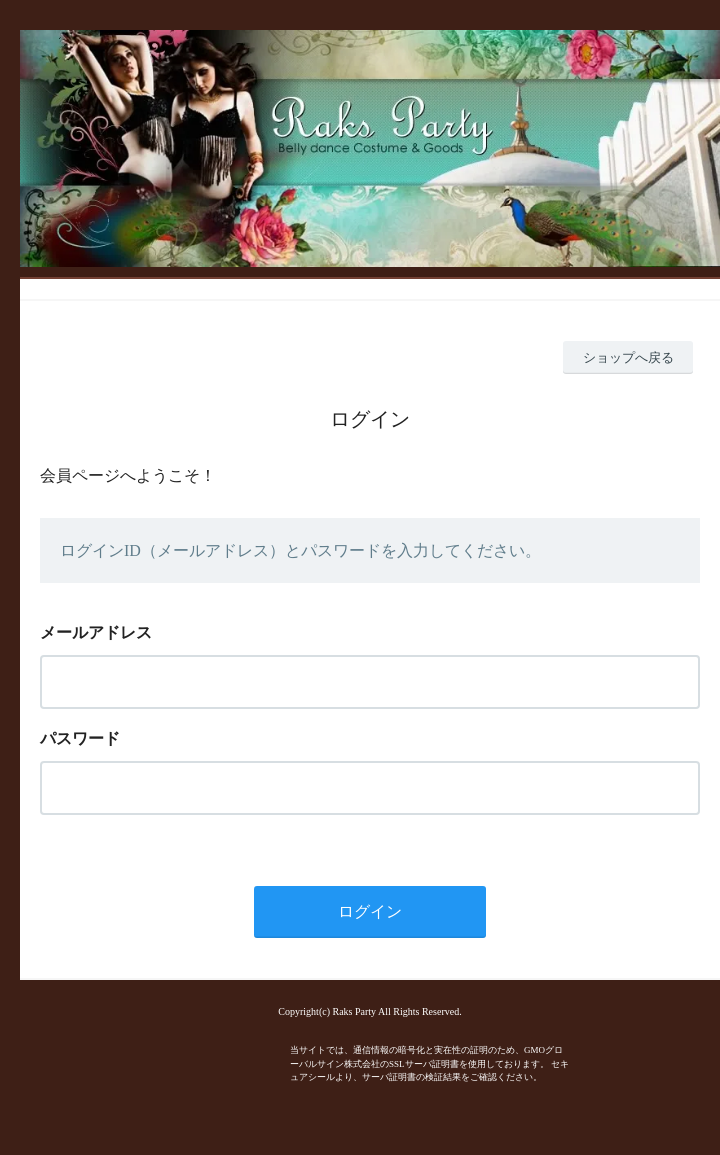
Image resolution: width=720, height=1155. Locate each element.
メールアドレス (96, 632)
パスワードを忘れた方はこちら (124, 831)
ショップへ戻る (628, 357)
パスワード (80, 738)
